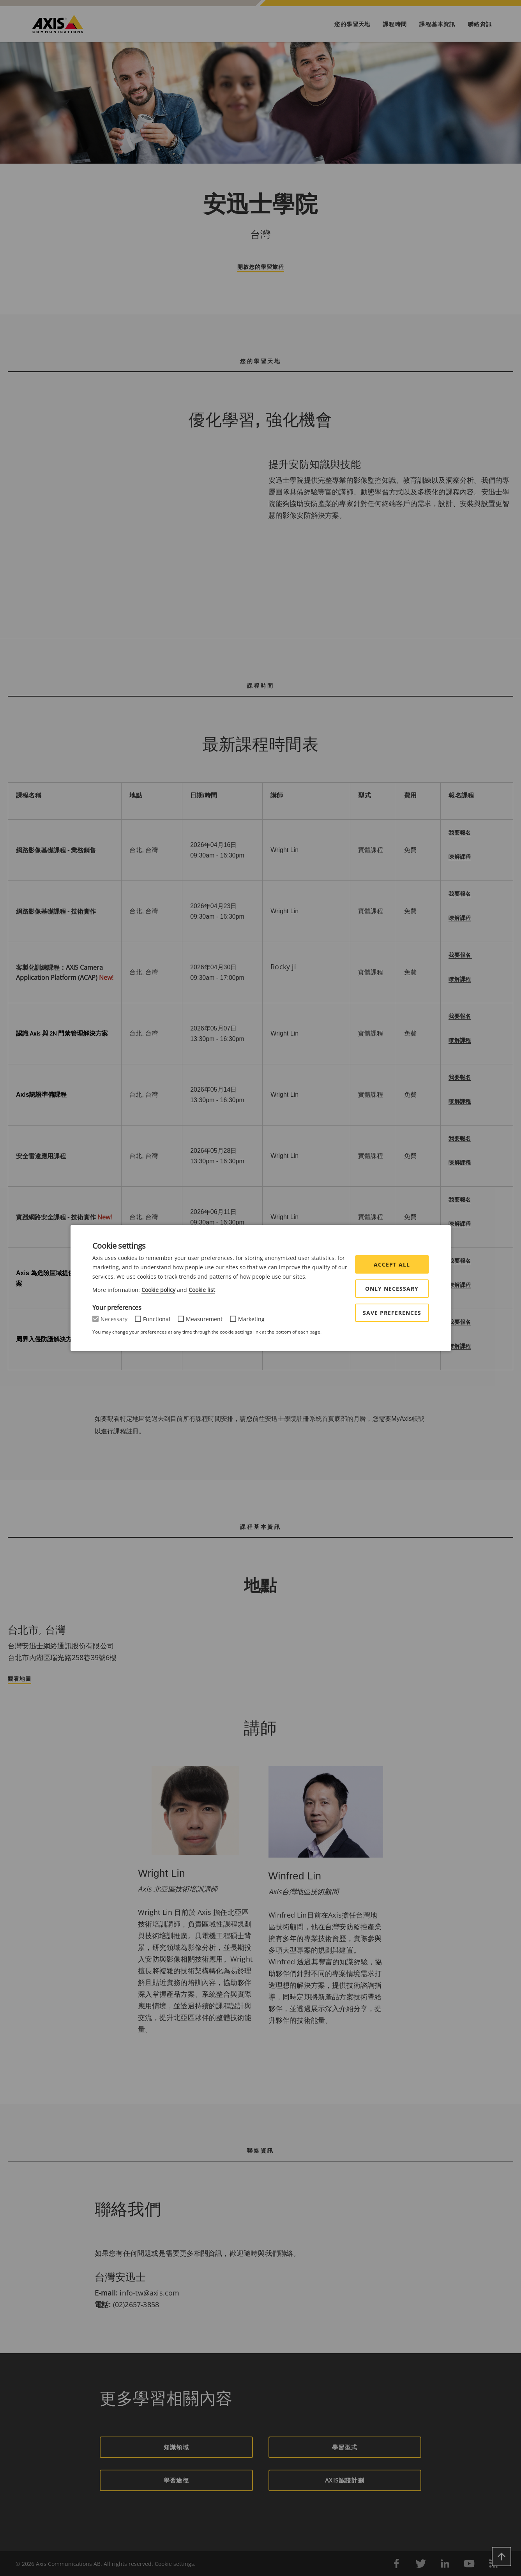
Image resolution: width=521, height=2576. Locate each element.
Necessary (114, 1319)
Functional (156, 1319)
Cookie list (202, 1289)
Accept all (392, 1264)
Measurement (204, 1319)
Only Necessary (392, 1288)
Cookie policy (158, 1289)
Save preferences (392, 1312)
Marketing (251, 1319)
